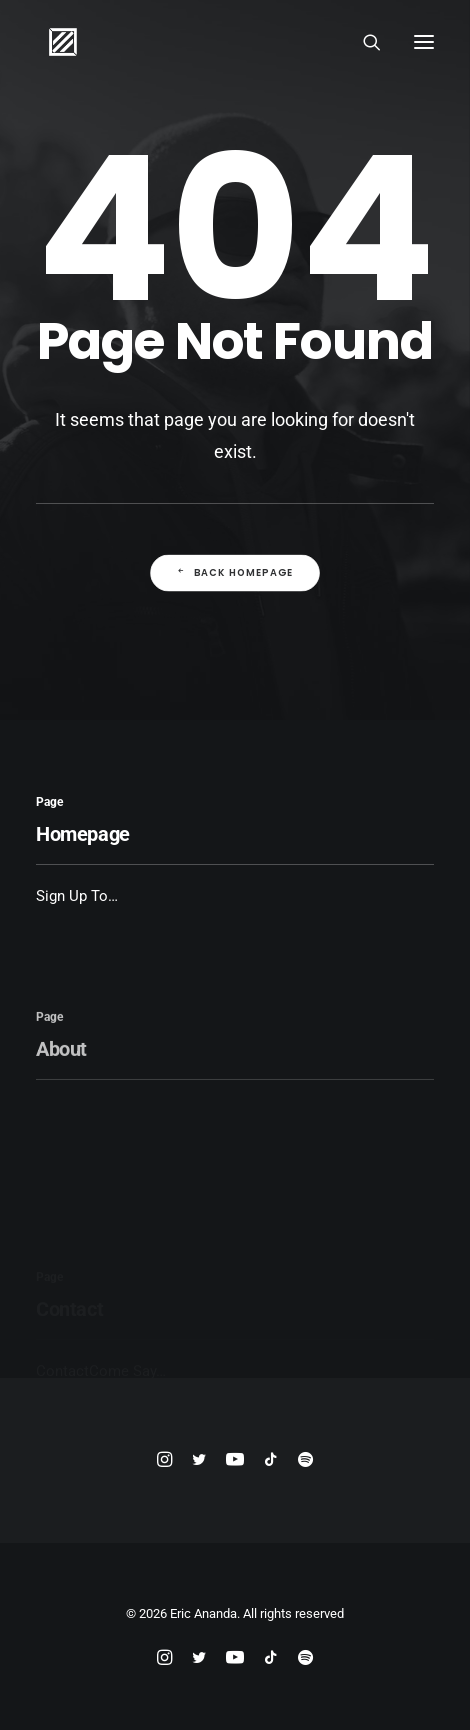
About (61, 1095)
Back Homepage (235, 573)
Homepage (83, 834)
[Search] (363, 42)
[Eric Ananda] (63, 42)
